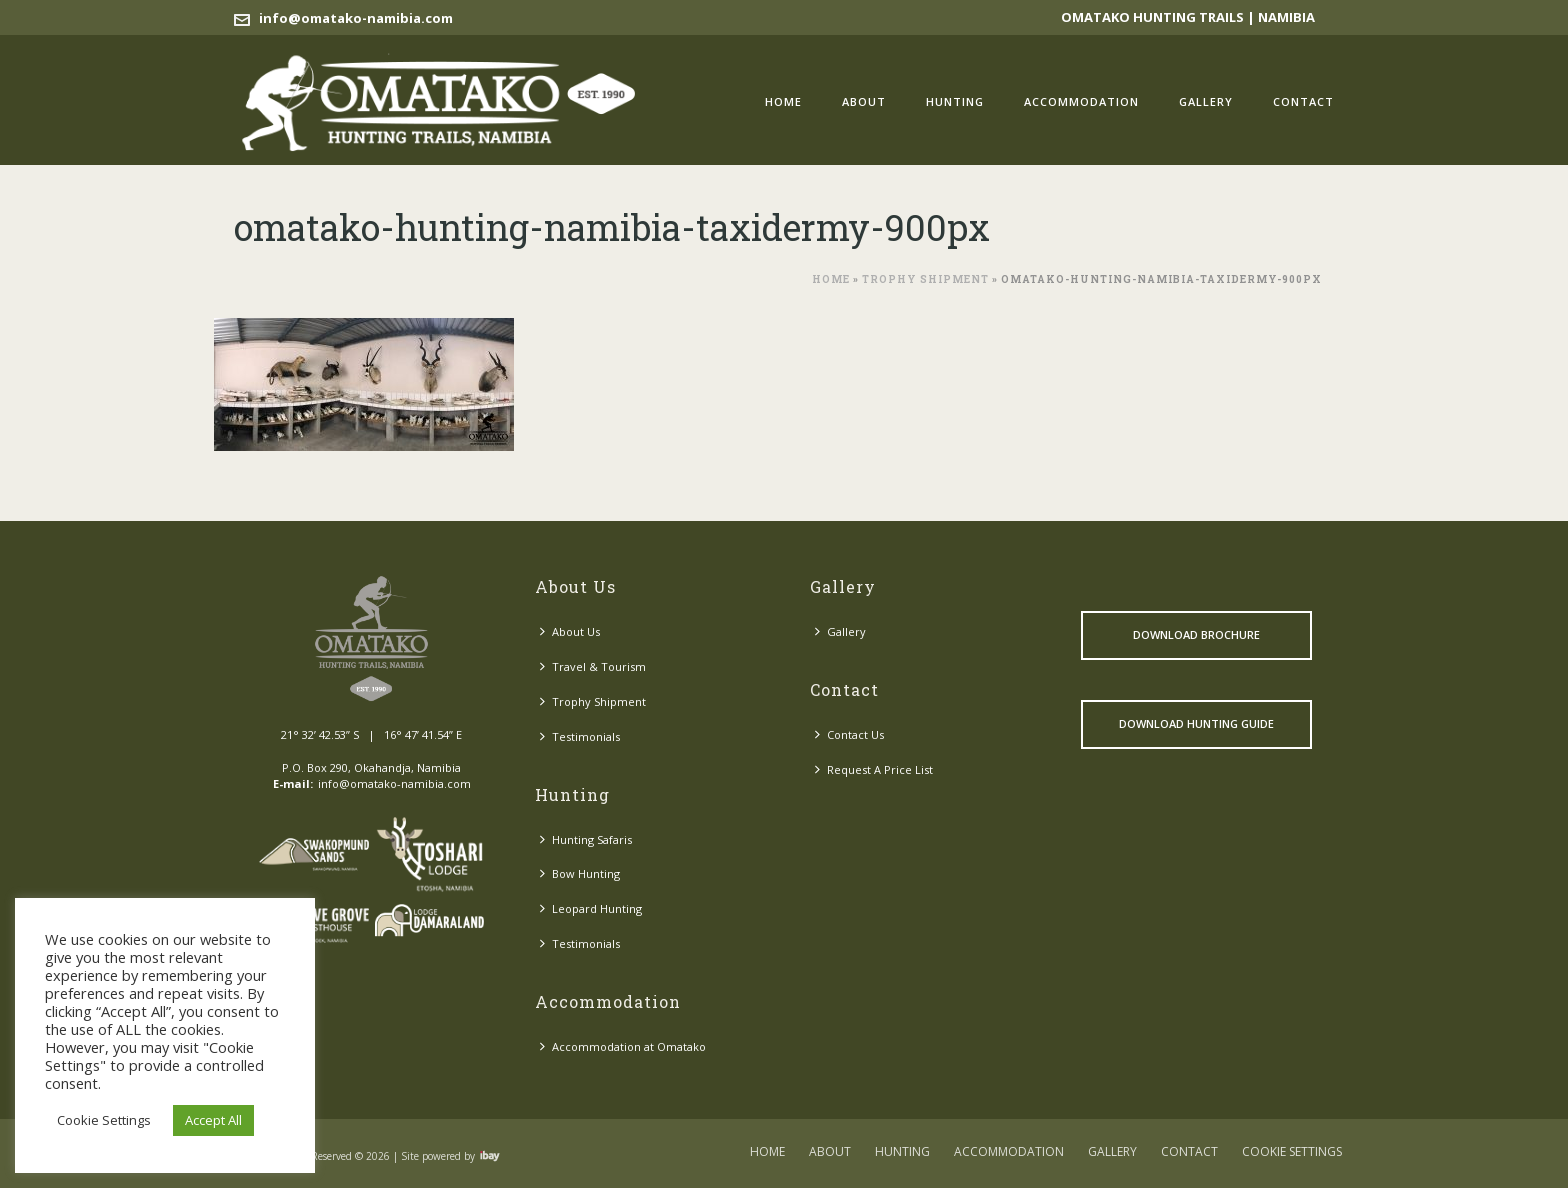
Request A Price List (874, 769)
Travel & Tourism (593, 666)
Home (783, 101)
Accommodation (1081, 101)
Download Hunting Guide (1196, 723)
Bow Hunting (580, 873)
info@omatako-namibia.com (356, 18)
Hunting (955, 101)
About (864, 101)
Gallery (1206, 101)
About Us (570, 631)
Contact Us (849, 734)
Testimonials (580, 736)
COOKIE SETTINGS (1292, 1152)
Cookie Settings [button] (104, 1120)
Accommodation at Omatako (623, 1046)
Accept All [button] (213, 1120)
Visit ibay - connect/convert (490, 1156)
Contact (1303, 101)
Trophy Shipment (925, 279)
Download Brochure (1196, 634)
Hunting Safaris (586, 839)
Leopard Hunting (591, 908)
